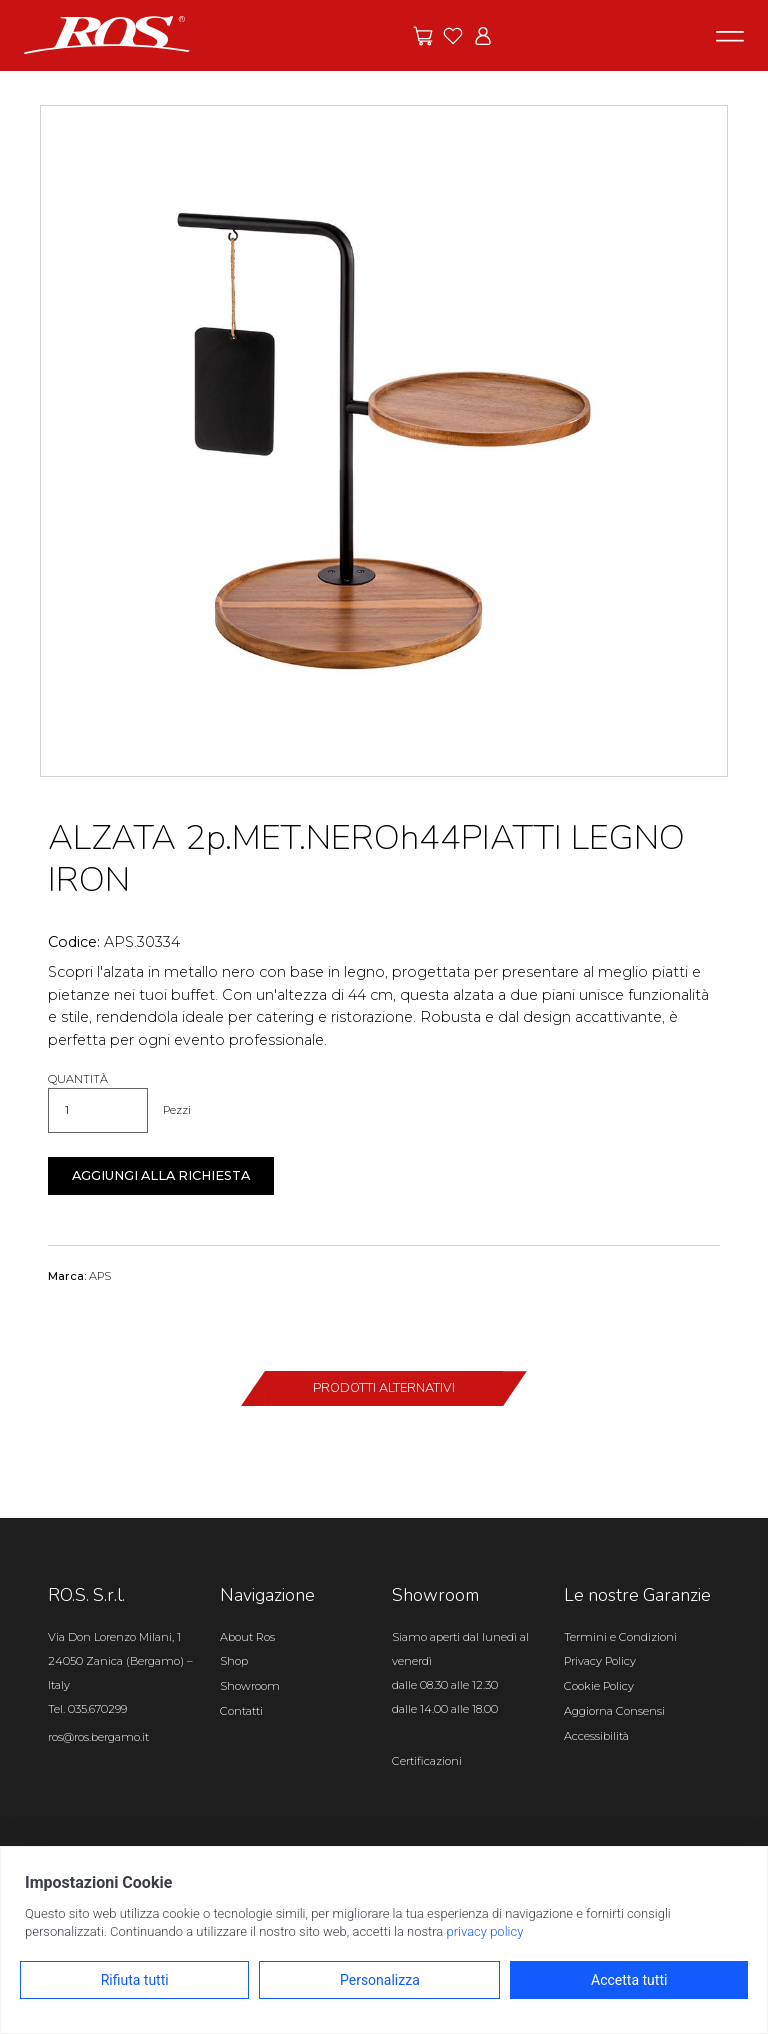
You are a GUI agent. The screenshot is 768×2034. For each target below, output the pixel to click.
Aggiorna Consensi (614, 1711)
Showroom (250, 1686)
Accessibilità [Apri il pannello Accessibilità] (596, 1736)
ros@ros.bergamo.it (98, 1737)
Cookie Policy (599, 1686)
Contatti (241, 1711)
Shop (234, 1661)
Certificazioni (427, 1761)
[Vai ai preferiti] (453, 36)
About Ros (247, 1637)
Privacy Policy (600, 1661)
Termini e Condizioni (620, 1637)
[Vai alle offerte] (423, 36)
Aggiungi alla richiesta (161, 1175)
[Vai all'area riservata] (483, 36)
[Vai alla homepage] (107, 34)
